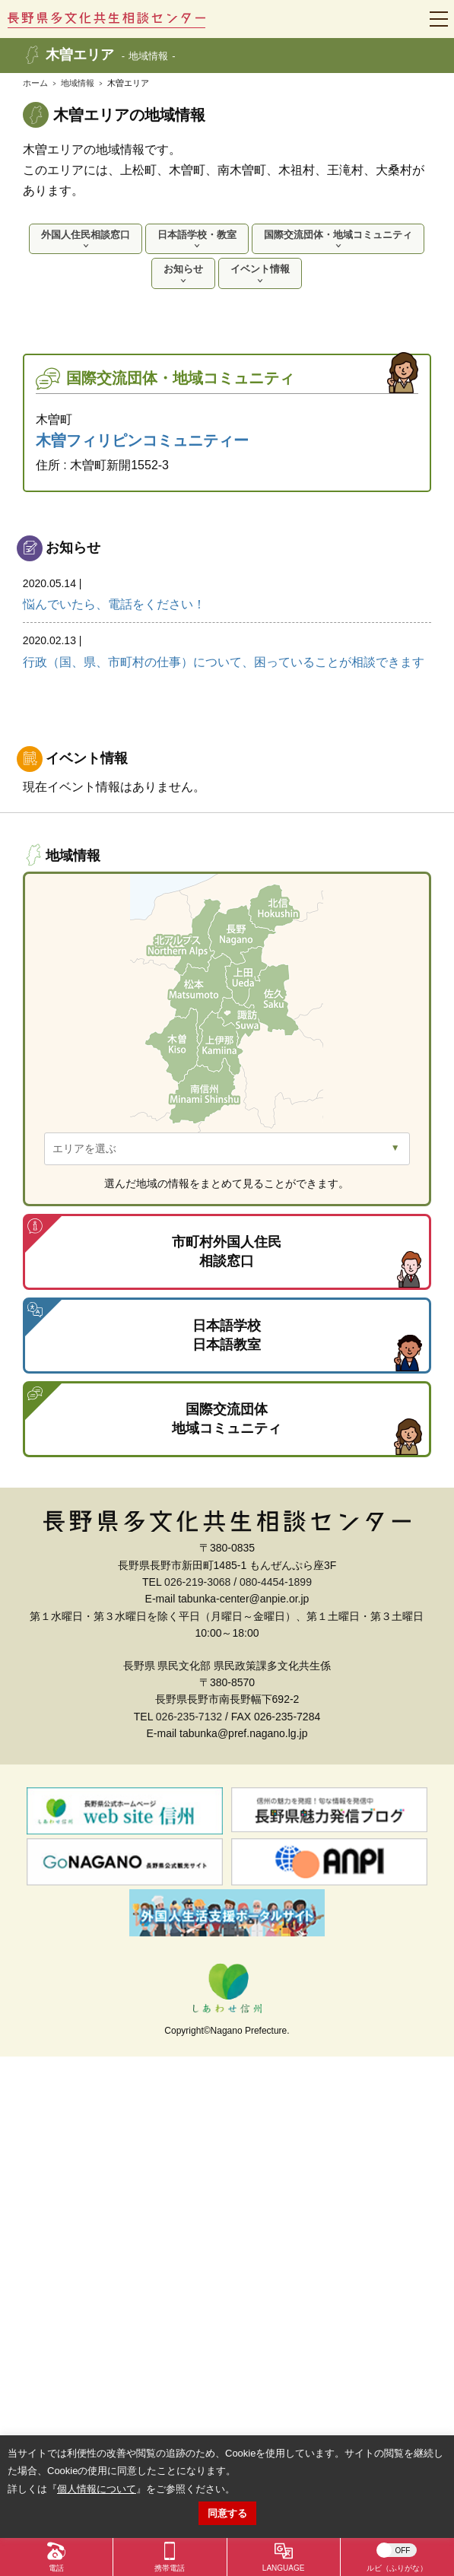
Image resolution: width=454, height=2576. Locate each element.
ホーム (35, 82)
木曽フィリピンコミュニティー (142, 440)
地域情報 (77, 82)
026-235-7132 (189, 1716)
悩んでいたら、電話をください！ (227, 592)
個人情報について (96, 2489)
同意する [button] (227, 2513)
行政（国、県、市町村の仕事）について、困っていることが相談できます (227, 649)
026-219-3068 (197, 1582)
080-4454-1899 (276, 1582)
